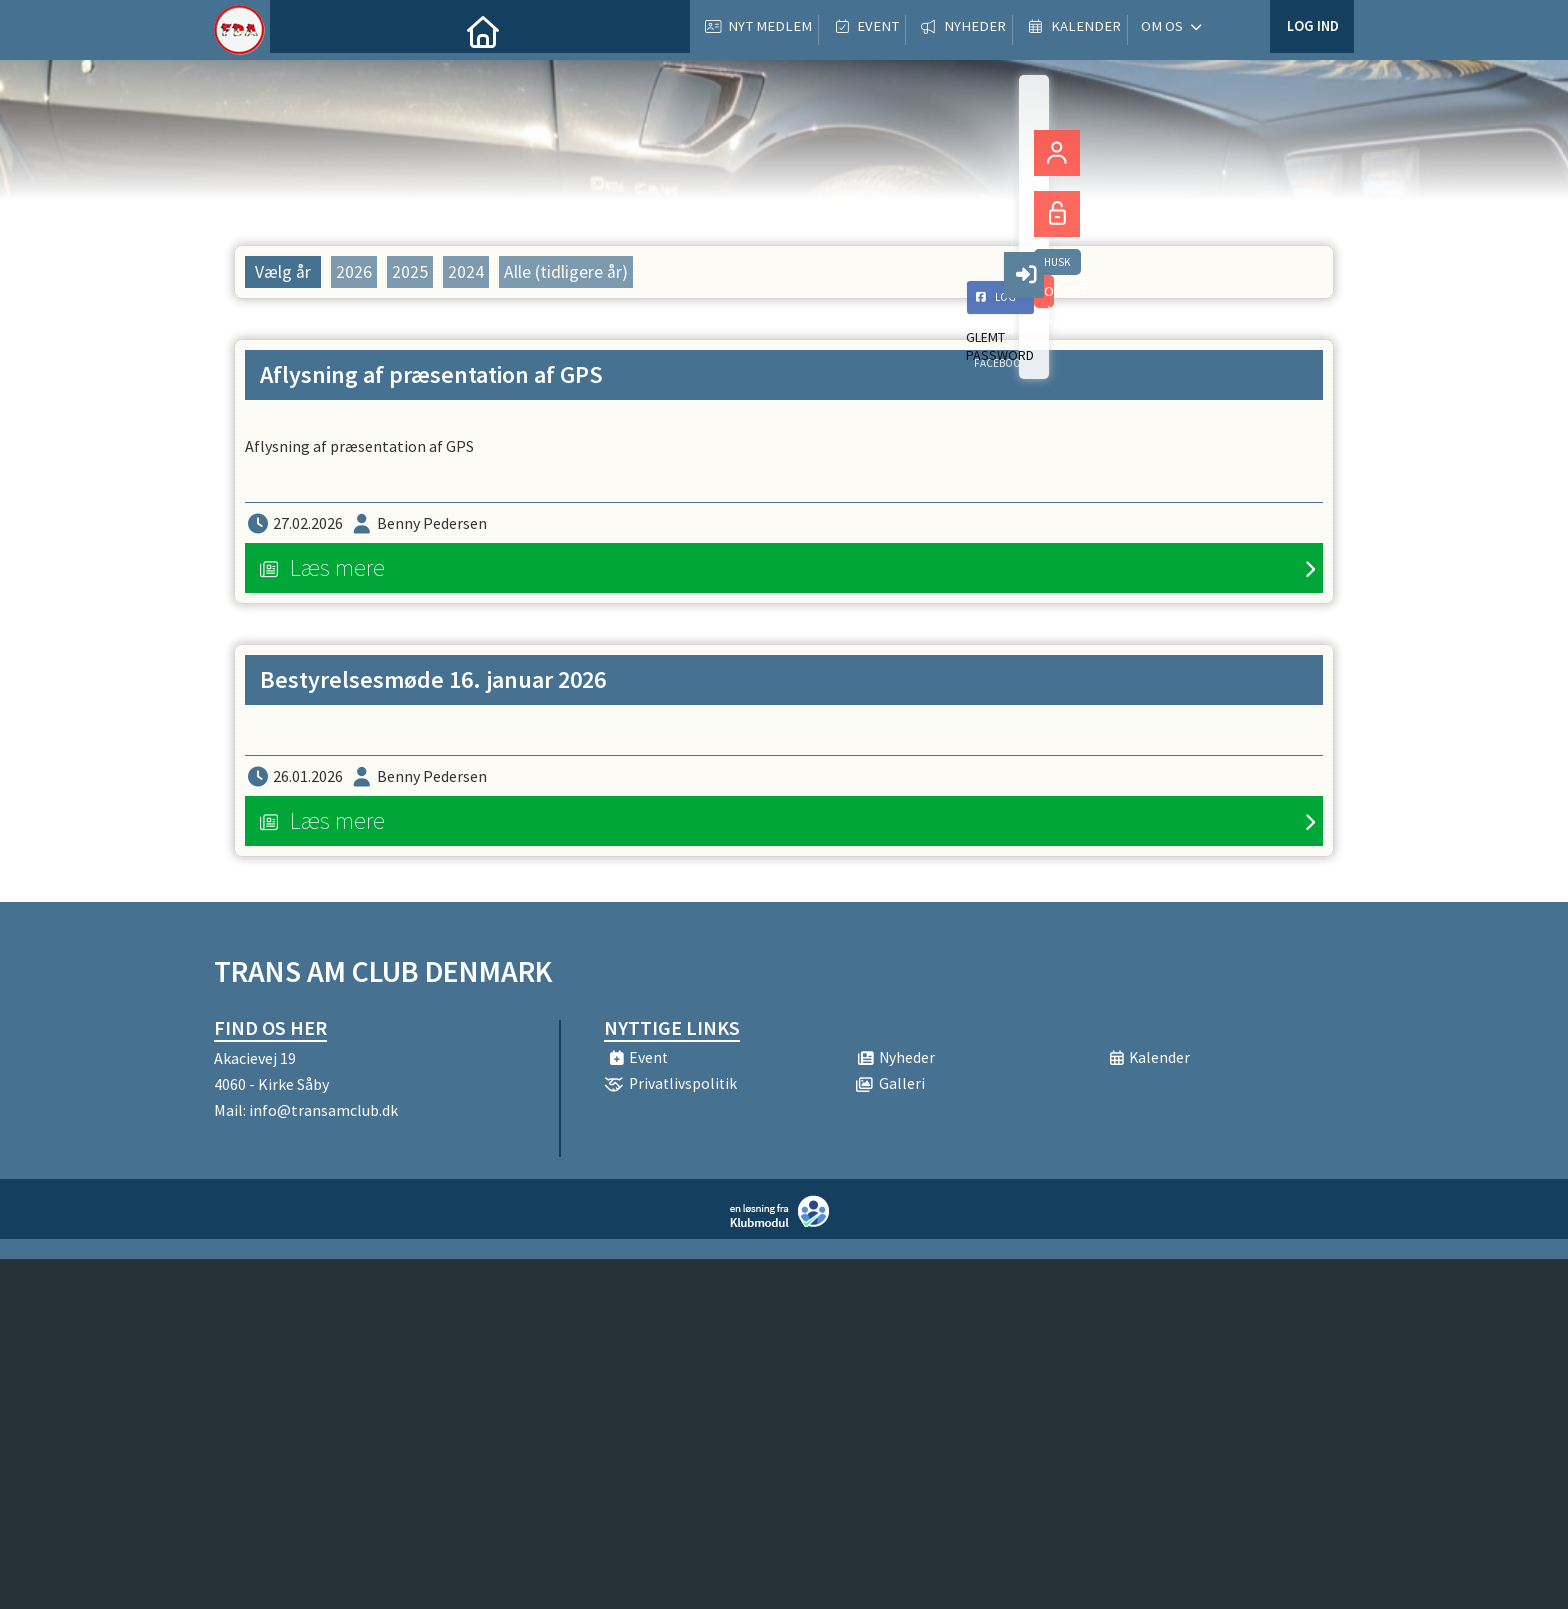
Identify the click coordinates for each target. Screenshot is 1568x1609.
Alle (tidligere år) (566, 272)
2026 (354, 272)
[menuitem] (300, 30)
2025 (410, 272)
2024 (466, 272)
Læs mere (337, 567)
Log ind (1311, 29)
